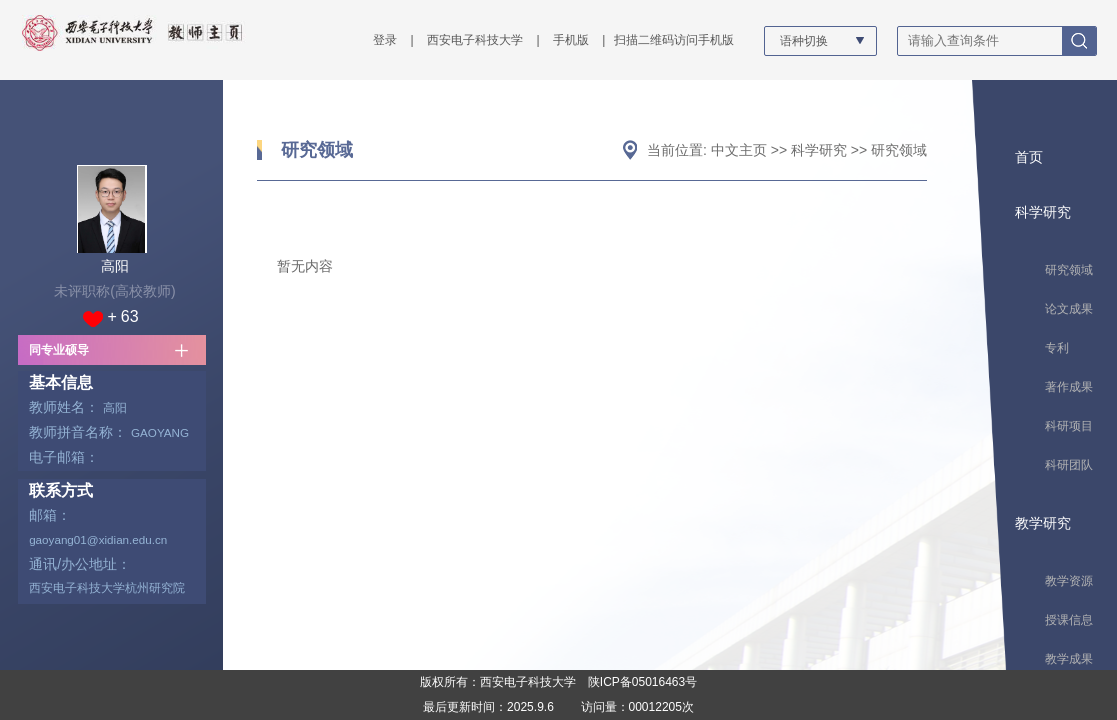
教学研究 (1043, 523)
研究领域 (317, 150)
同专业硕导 (59, 350)
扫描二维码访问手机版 (674, 40)
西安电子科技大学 (475, 40)
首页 (1029, 157)
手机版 (571, 40)
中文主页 (739, 150)
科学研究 (819, 150)
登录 (385, 40)
